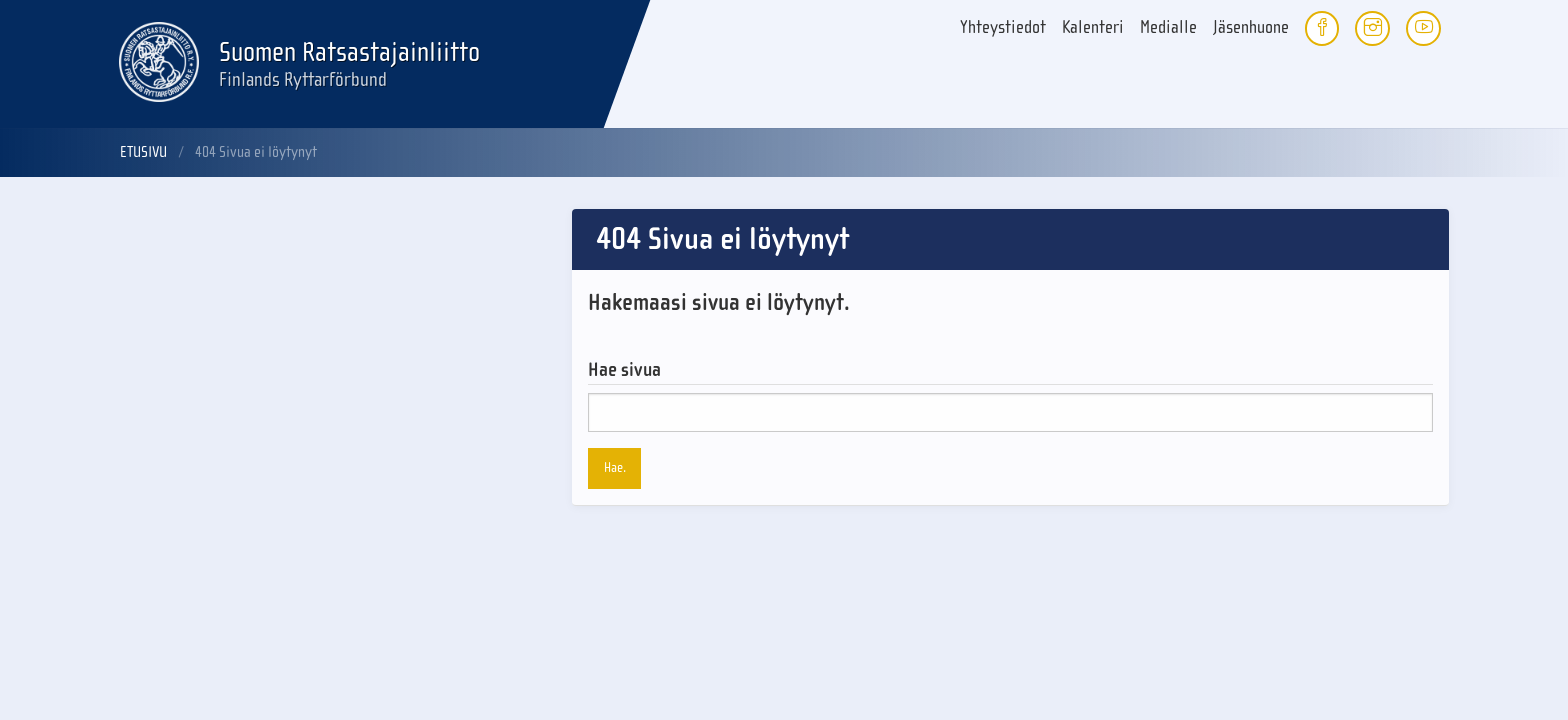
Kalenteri (1093, 27)
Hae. (615, 467)
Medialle (1168, 27)
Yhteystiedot (1003, 27)
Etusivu (143, 152)
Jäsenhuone (1251, 27)
